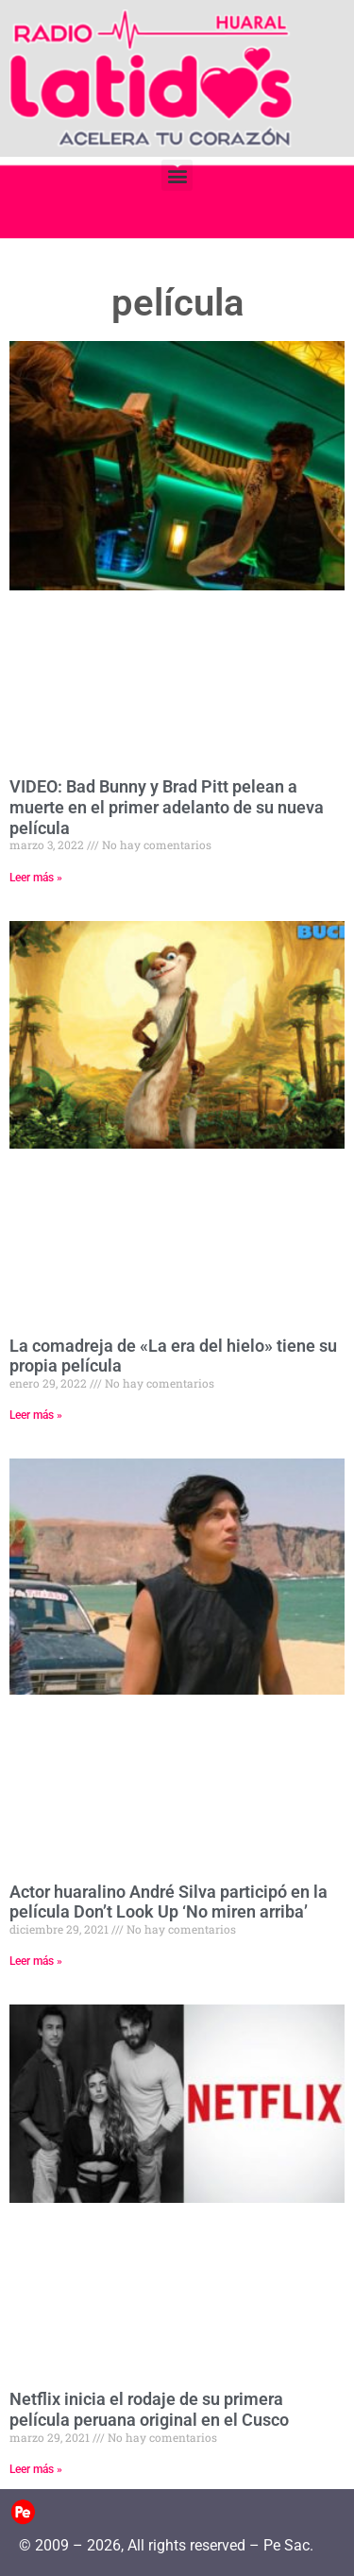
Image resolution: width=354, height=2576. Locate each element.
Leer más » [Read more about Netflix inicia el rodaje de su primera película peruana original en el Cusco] (35, 2469)
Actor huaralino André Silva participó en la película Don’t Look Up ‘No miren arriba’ (168, 1902)
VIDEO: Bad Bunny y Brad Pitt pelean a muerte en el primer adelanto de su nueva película (166, 806)
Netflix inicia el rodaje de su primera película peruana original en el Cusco (149, 2409)
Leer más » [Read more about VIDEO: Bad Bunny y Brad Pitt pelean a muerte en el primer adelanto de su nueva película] (35, 877)
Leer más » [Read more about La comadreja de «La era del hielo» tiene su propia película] (35, 1415)
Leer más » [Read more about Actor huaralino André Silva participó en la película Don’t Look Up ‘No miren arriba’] (35, 1961)
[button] (177, 175)
